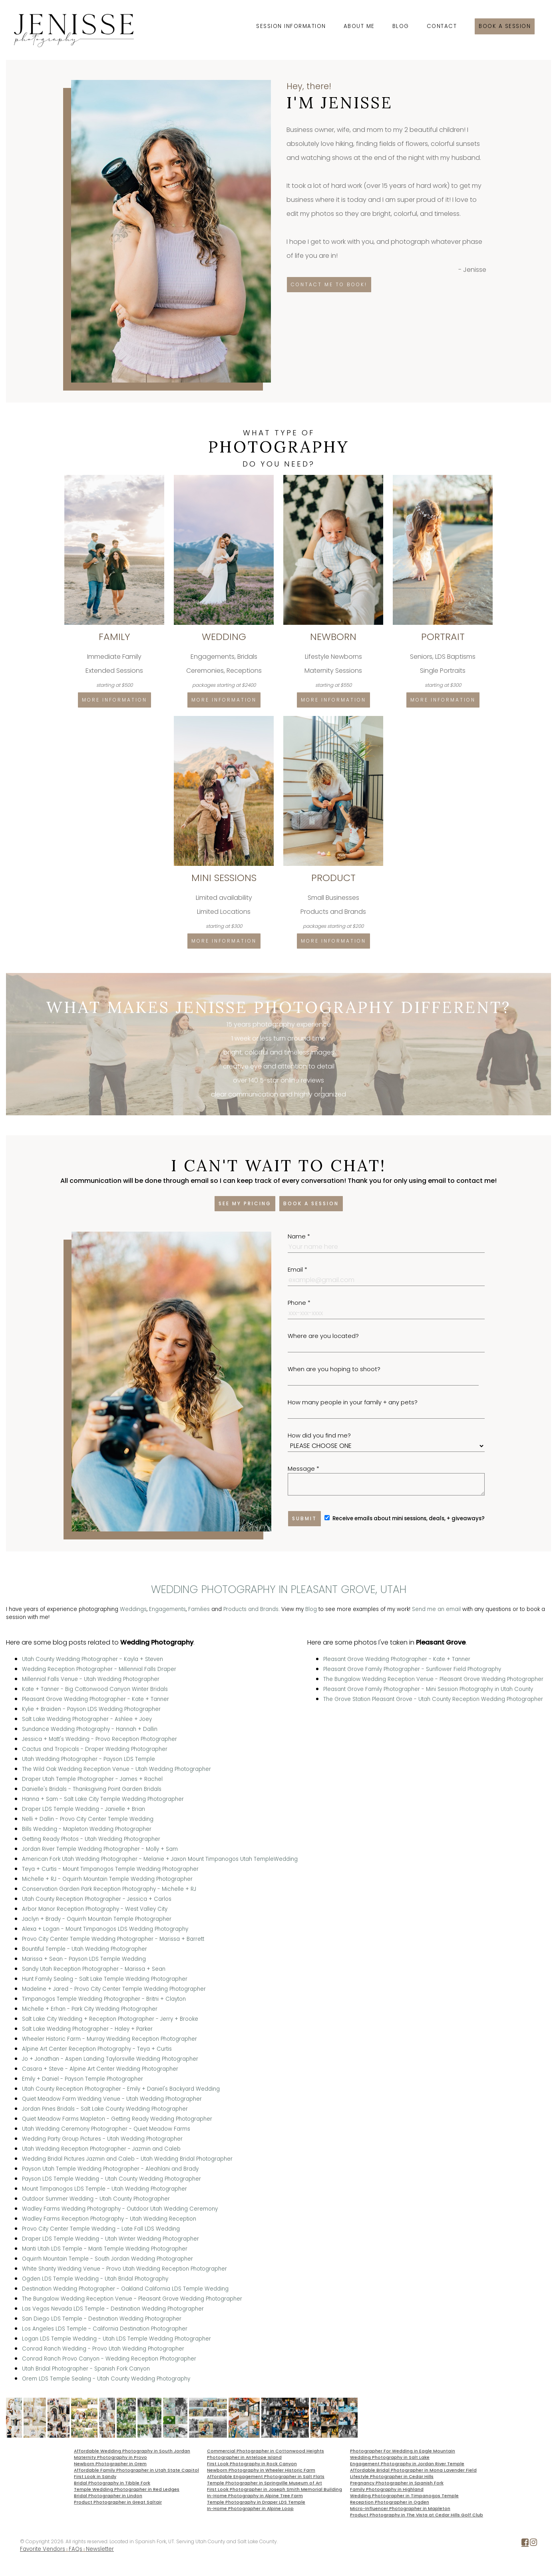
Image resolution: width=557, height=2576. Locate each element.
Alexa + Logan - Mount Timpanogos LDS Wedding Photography (105, 1929)
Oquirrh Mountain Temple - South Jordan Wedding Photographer (107, 2259)
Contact (442, 26)
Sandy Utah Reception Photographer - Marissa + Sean (93, 1969)
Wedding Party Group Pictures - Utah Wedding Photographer (102, 2139)
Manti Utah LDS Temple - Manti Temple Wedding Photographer (104, 2249)
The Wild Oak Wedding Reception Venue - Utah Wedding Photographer (116, 1769)
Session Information (291, 26)
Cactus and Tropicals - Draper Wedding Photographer (94, 1749)
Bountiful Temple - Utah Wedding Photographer (84, 1949)
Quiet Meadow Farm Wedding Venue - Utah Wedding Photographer (112, 2099)
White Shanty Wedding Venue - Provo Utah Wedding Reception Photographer (124, 2269)
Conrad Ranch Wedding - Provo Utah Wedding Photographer (103, 2349)
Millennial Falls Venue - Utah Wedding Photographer (90, 1679)
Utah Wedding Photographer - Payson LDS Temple (88, 1759)
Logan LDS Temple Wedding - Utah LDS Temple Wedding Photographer (116, 2339)
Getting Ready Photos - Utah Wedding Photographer (91, 1839)
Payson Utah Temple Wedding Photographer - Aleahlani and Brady (110, 2169)
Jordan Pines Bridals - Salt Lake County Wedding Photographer (105, 2109)
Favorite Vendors (42, 2549)
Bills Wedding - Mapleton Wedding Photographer (86, 1829)
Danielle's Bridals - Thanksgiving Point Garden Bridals (91, 1789)
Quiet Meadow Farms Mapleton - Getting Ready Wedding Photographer (117, 2119)
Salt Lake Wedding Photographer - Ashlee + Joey (87, 1719)
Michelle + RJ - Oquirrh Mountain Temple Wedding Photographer (107, 1879)
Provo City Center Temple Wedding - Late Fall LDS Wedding (101, 2229)
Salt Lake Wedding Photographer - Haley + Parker (87, 2029)
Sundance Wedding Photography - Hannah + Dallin (89, 1729)
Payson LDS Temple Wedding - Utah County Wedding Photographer (111, 2179)
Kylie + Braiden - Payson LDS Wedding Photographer (91, 1709)
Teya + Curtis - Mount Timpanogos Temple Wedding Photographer (110, 1869)
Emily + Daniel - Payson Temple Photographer (82, 2079)
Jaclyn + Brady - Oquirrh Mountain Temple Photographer (96, 1919)
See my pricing (245, 1203)
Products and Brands (250, 1609)
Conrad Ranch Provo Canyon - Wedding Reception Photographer (109, 2359)
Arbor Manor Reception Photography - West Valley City (94, 1909)
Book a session (505, 26)
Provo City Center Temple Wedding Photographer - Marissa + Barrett (113, 1939)
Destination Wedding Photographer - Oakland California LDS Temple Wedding (125, 2289)
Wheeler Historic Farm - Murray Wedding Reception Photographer (109, 2039)
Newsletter (100, 2549)
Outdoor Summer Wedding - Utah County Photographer (96, 2199)
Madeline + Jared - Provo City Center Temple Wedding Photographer (114, 1989)
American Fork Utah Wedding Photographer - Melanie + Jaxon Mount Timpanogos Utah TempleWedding (160, 1859)
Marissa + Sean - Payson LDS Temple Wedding (84, 1959)
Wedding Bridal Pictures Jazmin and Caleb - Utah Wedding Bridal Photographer (127, 2159)
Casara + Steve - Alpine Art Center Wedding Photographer (100, 2069)
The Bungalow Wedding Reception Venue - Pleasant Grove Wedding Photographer (132, 2299)
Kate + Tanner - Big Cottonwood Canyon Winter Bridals (95, 1689)
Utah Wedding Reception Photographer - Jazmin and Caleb (101, 2149)
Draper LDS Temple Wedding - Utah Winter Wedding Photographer (110, 2239)
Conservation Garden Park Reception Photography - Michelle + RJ (109, 1889)
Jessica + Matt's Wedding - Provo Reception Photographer (99, 1739)
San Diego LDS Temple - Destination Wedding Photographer (101, 2319)
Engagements (167, 1609)
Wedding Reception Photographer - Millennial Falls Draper (99, 1669)
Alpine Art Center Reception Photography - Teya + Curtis (97, 2049)
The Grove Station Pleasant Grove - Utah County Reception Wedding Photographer (433, 1699)
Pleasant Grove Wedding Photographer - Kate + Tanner (95, 1699)
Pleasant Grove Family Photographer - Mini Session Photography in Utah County (428, 1689)
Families (199, 1609)
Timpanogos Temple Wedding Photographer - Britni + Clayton (104, 1999)
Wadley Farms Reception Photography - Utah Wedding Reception (109, 2219)
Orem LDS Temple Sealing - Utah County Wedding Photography (106, 2379)
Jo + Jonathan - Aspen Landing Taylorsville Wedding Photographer (110, 2059)
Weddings (133, 1609)
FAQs (75, 2549)
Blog (400, 26)
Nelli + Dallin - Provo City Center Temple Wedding (87, 1819)
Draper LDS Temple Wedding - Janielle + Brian (83, 1809)
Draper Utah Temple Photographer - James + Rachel (92, 1779)
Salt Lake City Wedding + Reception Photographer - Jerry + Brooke (110, 2019)
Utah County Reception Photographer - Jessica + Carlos (96, 1899)
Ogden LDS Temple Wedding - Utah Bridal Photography (95, 2279)
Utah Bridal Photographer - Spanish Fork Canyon (86, 2369)
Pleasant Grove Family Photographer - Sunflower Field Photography (412, 1669)
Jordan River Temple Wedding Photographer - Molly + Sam (100, 1849)
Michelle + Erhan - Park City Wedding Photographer (89, 2009)
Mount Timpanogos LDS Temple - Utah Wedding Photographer (104, 2189)
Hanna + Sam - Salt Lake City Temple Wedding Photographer (103, 1799)
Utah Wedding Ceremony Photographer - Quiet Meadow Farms (106, 2129)
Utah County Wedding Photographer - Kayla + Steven (92, 1659)
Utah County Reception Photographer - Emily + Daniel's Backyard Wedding (121, 2089)
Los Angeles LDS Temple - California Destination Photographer (104, 2329)
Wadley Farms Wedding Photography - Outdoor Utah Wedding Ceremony (120, 2209)
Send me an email (436, 1609)
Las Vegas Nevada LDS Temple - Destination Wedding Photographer (113, 2309)
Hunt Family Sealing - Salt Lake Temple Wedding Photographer (104, 1979)
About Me (359, 26)
